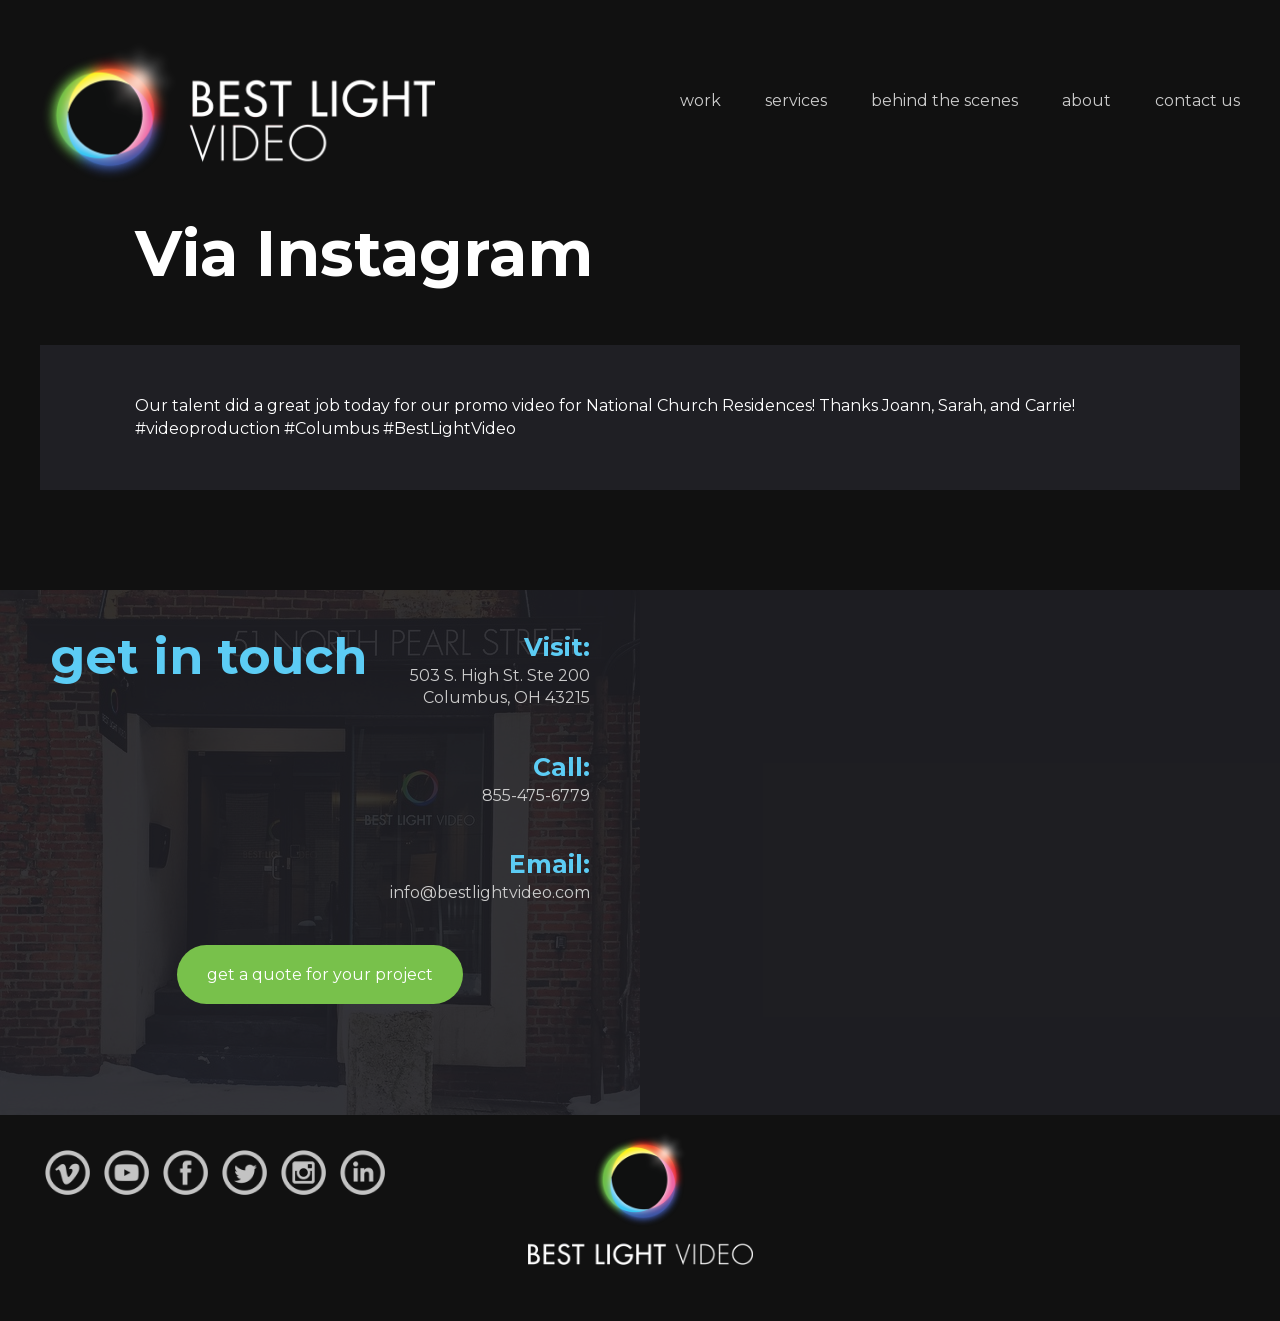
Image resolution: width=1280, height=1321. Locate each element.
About (1086, 100)
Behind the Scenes (944, 100)
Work (700, 100)
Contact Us (1197, 100)
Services (796, 100)
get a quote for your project (320, 974)
